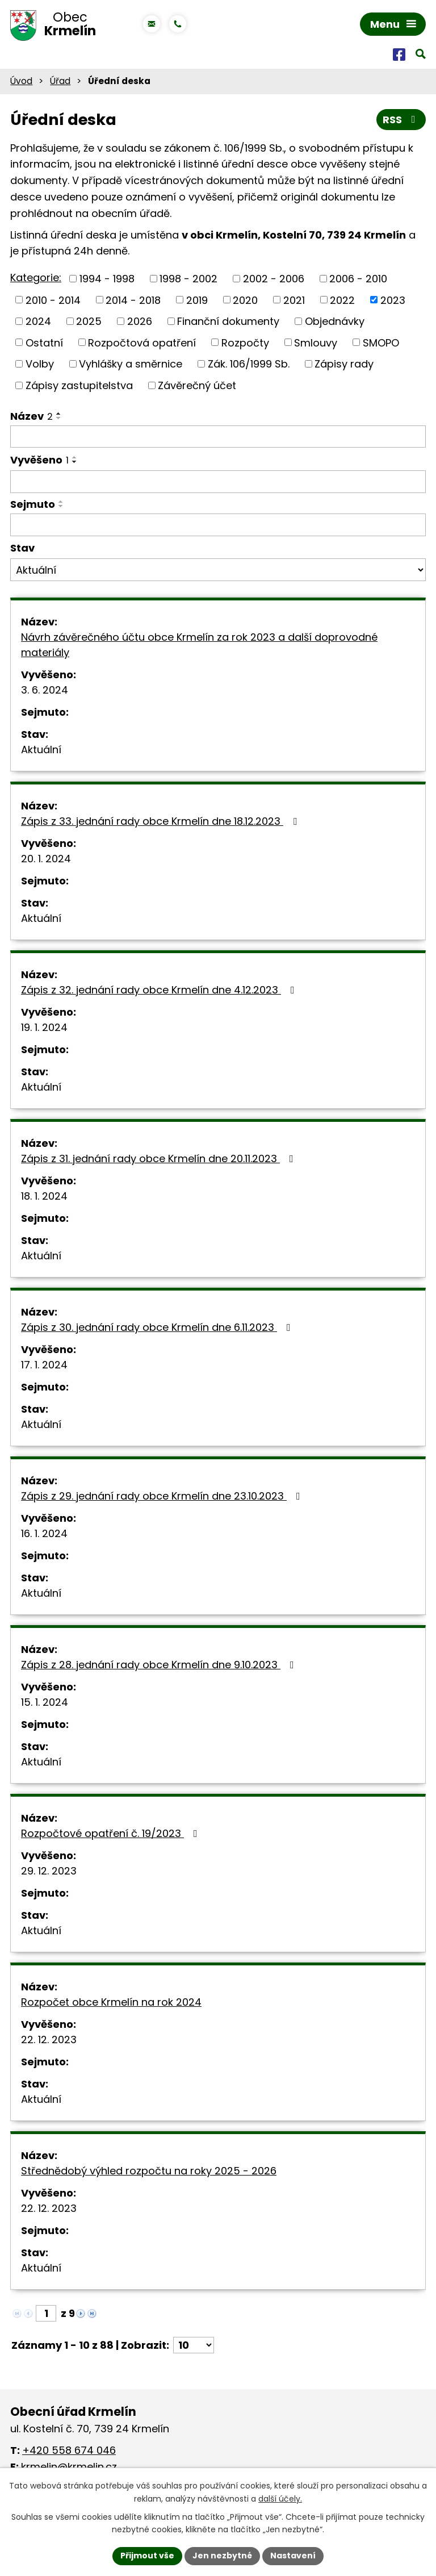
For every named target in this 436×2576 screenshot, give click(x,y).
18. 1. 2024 (44, 1196)
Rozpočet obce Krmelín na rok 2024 (111, 2002)
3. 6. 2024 (44, 690)
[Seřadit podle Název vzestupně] (59, 413)
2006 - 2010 (358, 279)
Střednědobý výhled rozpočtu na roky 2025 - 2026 (148, 2171)
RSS (401, 119)
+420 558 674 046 (69, 2450)
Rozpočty (245, 342)
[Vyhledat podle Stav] (218, 569)
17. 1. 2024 (44, 1365)
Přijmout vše (147, 2555)
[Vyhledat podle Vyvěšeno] (218, 481)
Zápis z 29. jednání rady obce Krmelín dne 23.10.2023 (163, 1496)
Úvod (21, 81)
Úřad (60, 81)
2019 (197, 300)
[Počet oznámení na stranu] (193, 2345)
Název (31, 416)
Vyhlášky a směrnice (130, 364)
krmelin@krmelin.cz (69, 2467)
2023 (392, 300)
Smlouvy (315, 342)
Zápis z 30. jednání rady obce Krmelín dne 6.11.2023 (158, 1327)
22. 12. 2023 (49, 2039)
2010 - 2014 (53, 300)
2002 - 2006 (273, 279)
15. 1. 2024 (44, 1702)
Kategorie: (35, 277)
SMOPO (381, 342)
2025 (89, 321)
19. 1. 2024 (44, 1027)
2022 (342, 300)
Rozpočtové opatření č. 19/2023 (111, 1833)
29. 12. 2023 (49, 1871)
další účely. (280, 2498)
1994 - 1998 (107, 279)
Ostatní (44, 342)
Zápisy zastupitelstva (79, 385)
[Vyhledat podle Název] (218, 436)
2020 (245, 300)
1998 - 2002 (188, 279)
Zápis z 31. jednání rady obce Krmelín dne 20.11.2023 (159, 1158)
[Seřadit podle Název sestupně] (59, 418)
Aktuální (41, 749)
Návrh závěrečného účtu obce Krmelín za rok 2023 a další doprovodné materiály (199, 644)
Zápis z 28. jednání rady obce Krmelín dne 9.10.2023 (160, 1665)
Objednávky (334, 321)
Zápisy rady (344, 364)
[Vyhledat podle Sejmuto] (218, 524)
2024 (38, 321)
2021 (294, 300)
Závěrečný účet (197, 385)
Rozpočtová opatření (142, 342)
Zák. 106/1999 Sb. (249, 364)
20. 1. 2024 (46, 858)
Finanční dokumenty (228, 321)
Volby (40, 364)
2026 (139, 321)
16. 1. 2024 (44, 1533)
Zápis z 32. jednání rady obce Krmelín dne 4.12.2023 (160, 990)
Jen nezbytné (222, 2555)
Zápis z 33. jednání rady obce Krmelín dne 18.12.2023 (161, 821)
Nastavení (293, 2555)
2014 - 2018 (133, 300)
